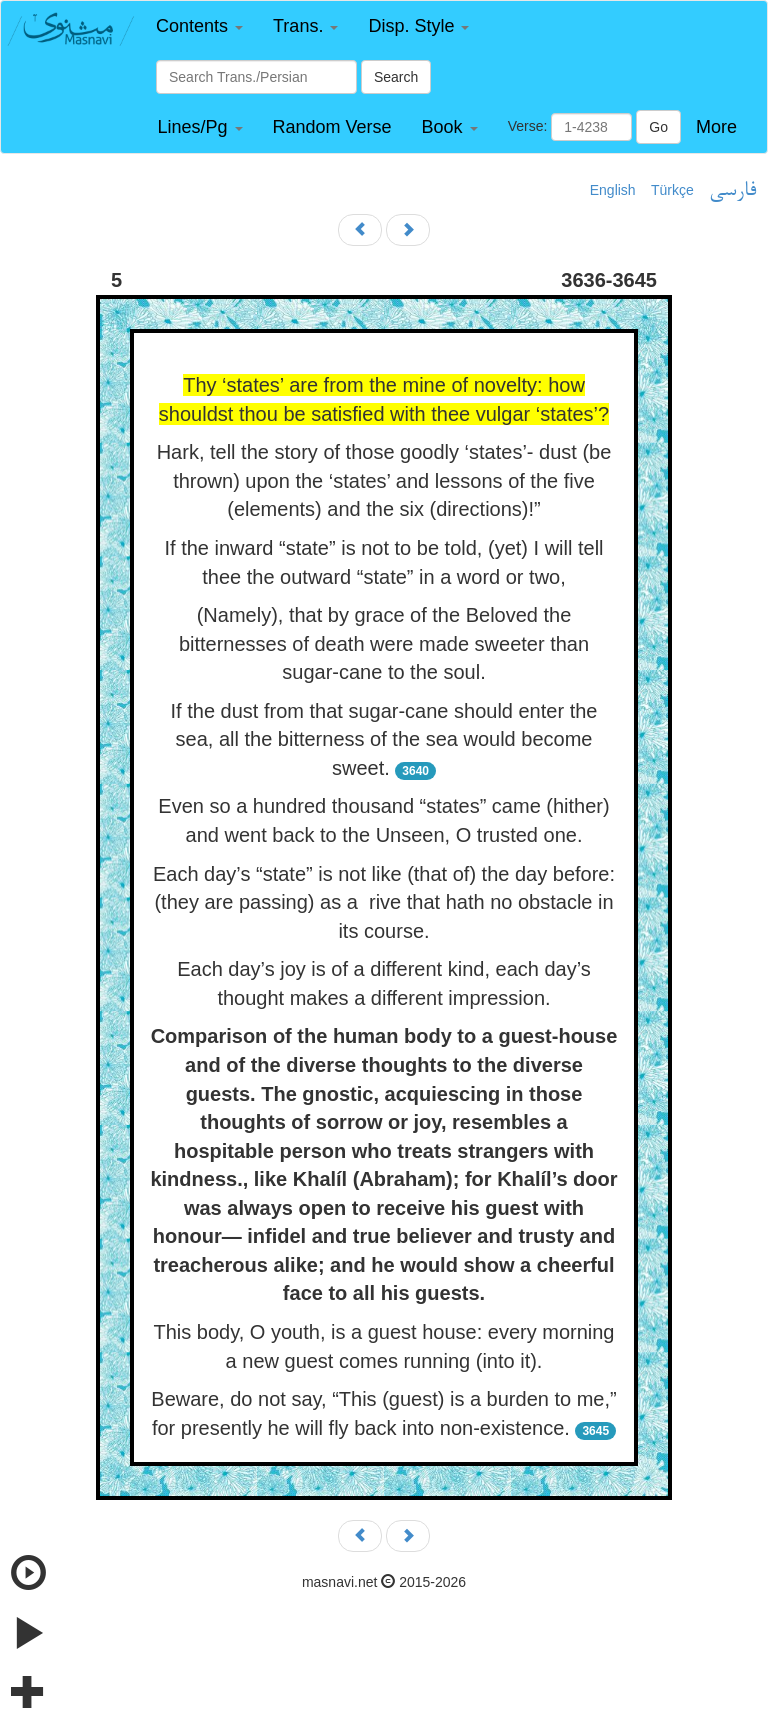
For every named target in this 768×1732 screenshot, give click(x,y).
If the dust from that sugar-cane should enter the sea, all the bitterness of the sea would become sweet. (384, 739)
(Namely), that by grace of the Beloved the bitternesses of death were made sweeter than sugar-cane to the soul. (384, 643)
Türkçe (672, 190)
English (613, 190)
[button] (199, 26)
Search (396, 77)
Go (658, 127)
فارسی (732, 191)
